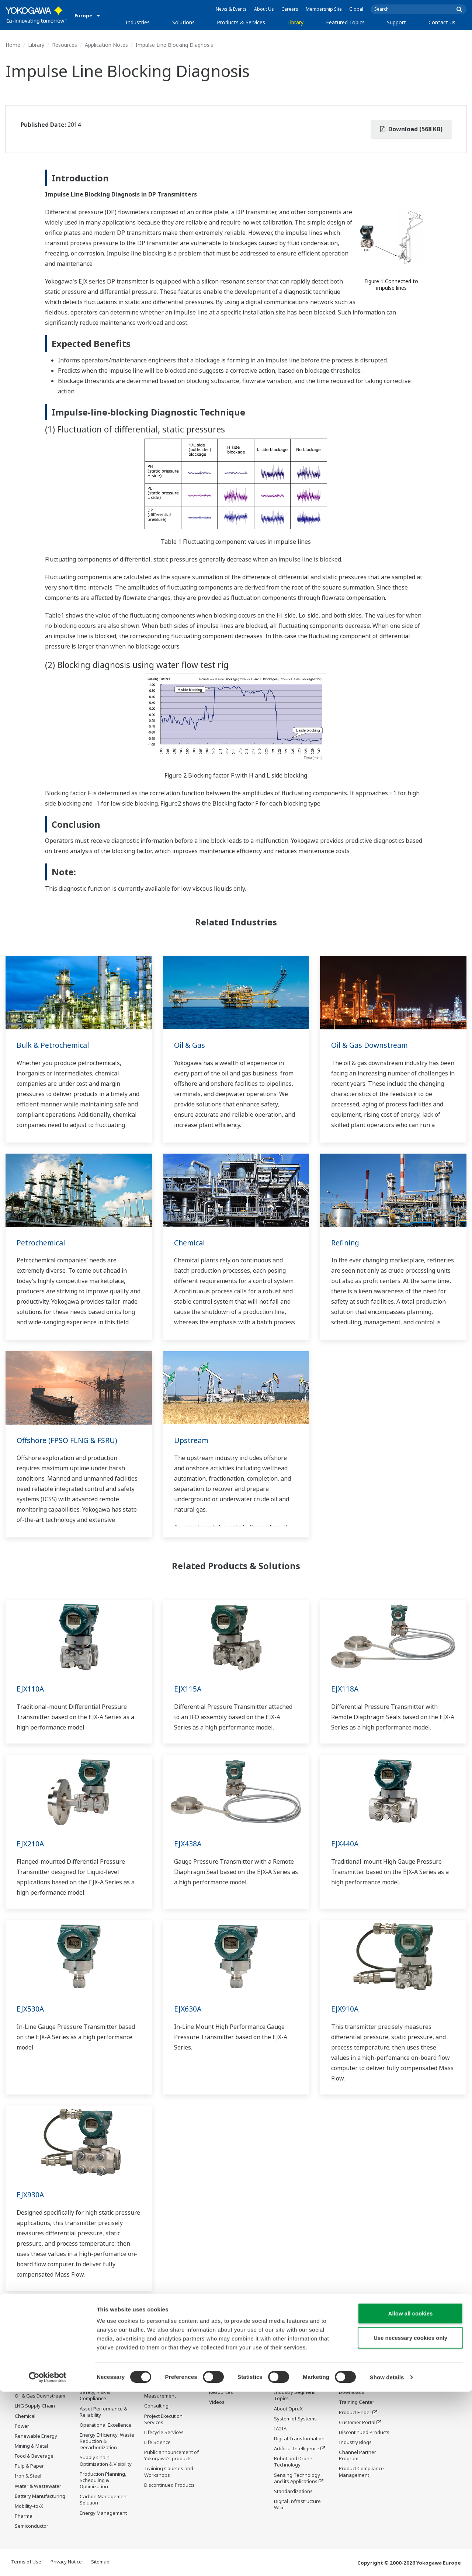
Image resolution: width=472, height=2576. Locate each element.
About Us (264, 9)
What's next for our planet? (295, 2379)
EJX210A (31, 1844)
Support (396, 22)
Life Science (157, 2453)
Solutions (183, 22)
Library (295, 22)
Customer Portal (357, 2422)
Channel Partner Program (357, 2455)
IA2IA (280, 2429)
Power (22, 2426)
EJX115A (188, 1689)
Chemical (190, 1243)
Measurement (160, 2406)
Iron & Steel (28, 2476)
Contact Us (441, 22)
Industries (138, 22)
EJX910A (345, 2009)
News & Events (231, 9)
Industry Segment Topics (294, 2395)
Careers (289, 9)
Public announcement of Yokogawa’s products (171, 2466)
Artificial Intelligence (296, 2448)
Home (13, 44)
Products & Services (241, 22)
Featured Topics (345, 22)
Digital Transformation (299, 2439)
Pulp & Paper (29, 2466)
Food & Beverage (34, 2456)
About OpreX (288, 2408)
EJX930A (31, 2195)
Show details (387, 2561)
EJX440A (345, 1844)
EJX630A (188, 2009)
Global (356, 9)
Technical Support (359, 2376)
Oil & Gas (190, 1045)
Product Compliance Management (361, 2471)
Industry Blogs (355, 2442)
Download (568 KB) (411, 129)
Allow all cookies (410, 2498)
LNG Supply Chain (35, 2406)
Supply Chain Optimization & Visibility (106, 2460)
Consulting (156, 2416)
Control (152, 2397)
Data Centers (30, 2376)
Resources (64, 44)
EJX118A (345, 1689)
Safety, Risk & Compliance (95, 2395)
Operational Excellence (105, 2425)
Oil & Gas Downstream (370, 1045)
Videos (217, 2402)
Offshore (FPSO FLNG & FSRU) (68, 1440)
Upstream (191, 1440)
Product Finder (355, 2412)
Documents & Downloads (224, 2379)
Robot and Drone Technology (293, 2461)
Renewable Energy (36, 2436)
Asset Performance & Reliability (103, 2411)
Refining (345, 1243)
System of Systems (295, 2419)
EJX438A (188, 1844)
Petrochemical (41, 1243)
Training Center (356, 2402)
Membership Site (324, 9)
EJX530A (31, 2009)
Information (157, 2387)
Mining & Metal (31, 2446)
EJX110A (31, 1689)
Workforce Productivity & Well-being (107, 2379)
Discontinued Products (364, 2432)
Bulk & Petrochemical (54, 1045)
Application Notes (106, 44)
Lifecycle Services (164, 2443)
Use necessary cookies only (410, 2522)
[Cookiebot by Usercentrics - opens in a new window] (47, 2561)
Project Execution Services (163, 2429)
